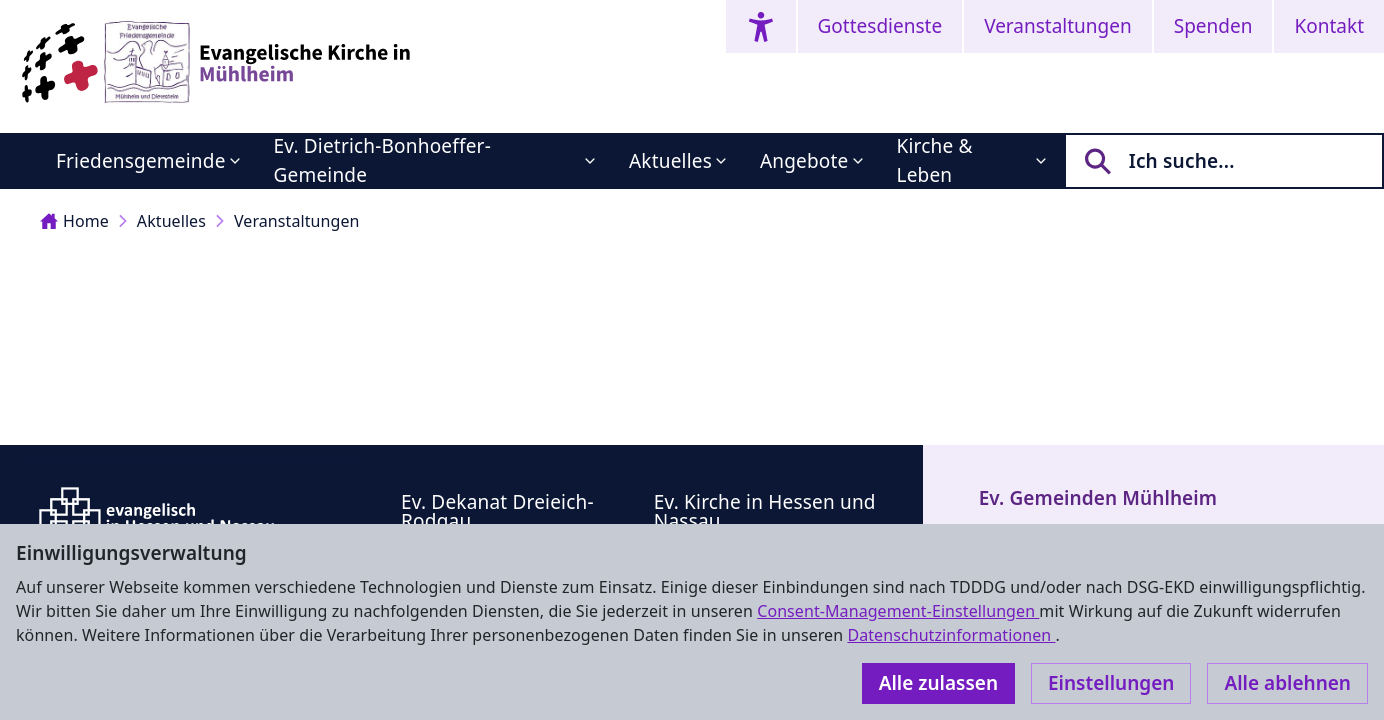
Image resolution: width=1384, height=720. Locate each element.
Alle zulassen (938, 683)
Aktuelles (670, 161)
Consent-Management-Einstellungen (898, 611)
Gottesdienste (880, 26)
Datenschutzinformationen (951, 635)
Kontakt (1329, 26)
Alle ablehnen (1287, 683)
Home (74, 221)
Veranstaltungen (1058, 26)
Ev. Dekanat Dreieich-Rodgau (497, 511)
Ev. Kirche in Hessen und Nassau (765, 511)
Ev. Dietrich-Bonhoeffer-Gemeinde (382, 160)
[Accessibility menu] (761, 26)
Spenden (1213, 26)
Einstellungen (1111, 683)
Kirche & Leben (935, 160)
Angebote (804, 161)
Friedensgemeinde (141, 161)
